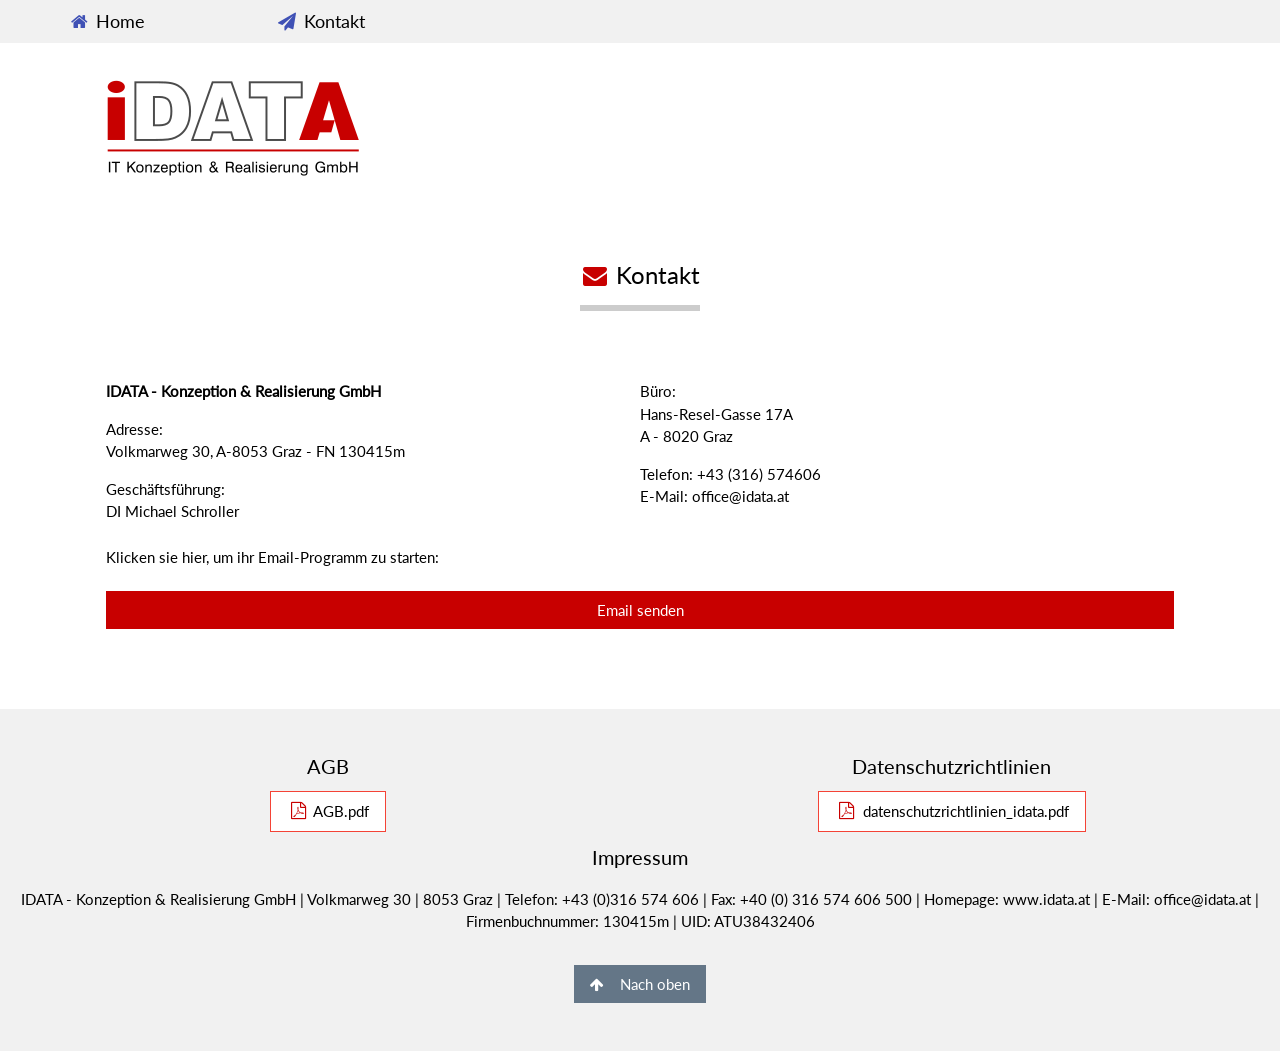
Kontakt (319, 21)
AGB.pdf (328, 811)
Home (106, 21)
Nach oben (640, 984)
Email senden (640, 610)
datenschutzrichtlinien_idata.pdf (951, 811)
